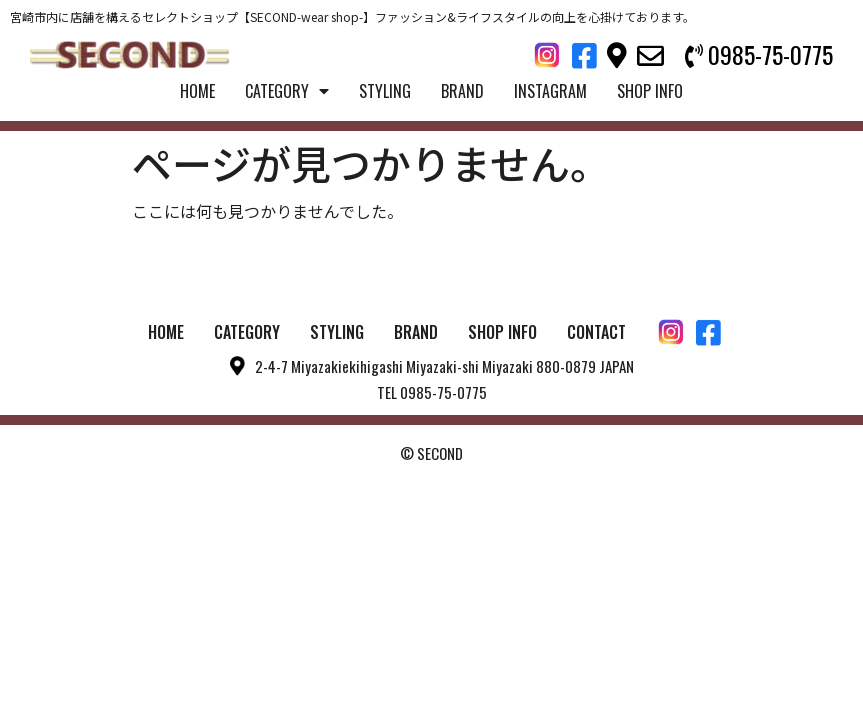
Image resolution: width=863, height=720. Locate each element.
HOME (197, 91)
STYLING (385, 91)
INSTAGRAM (550, 91)
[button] (759, 55)
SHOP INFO (650, 91)
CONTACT (596, 332)
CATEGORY (287, 91)
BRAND (462, 91)
